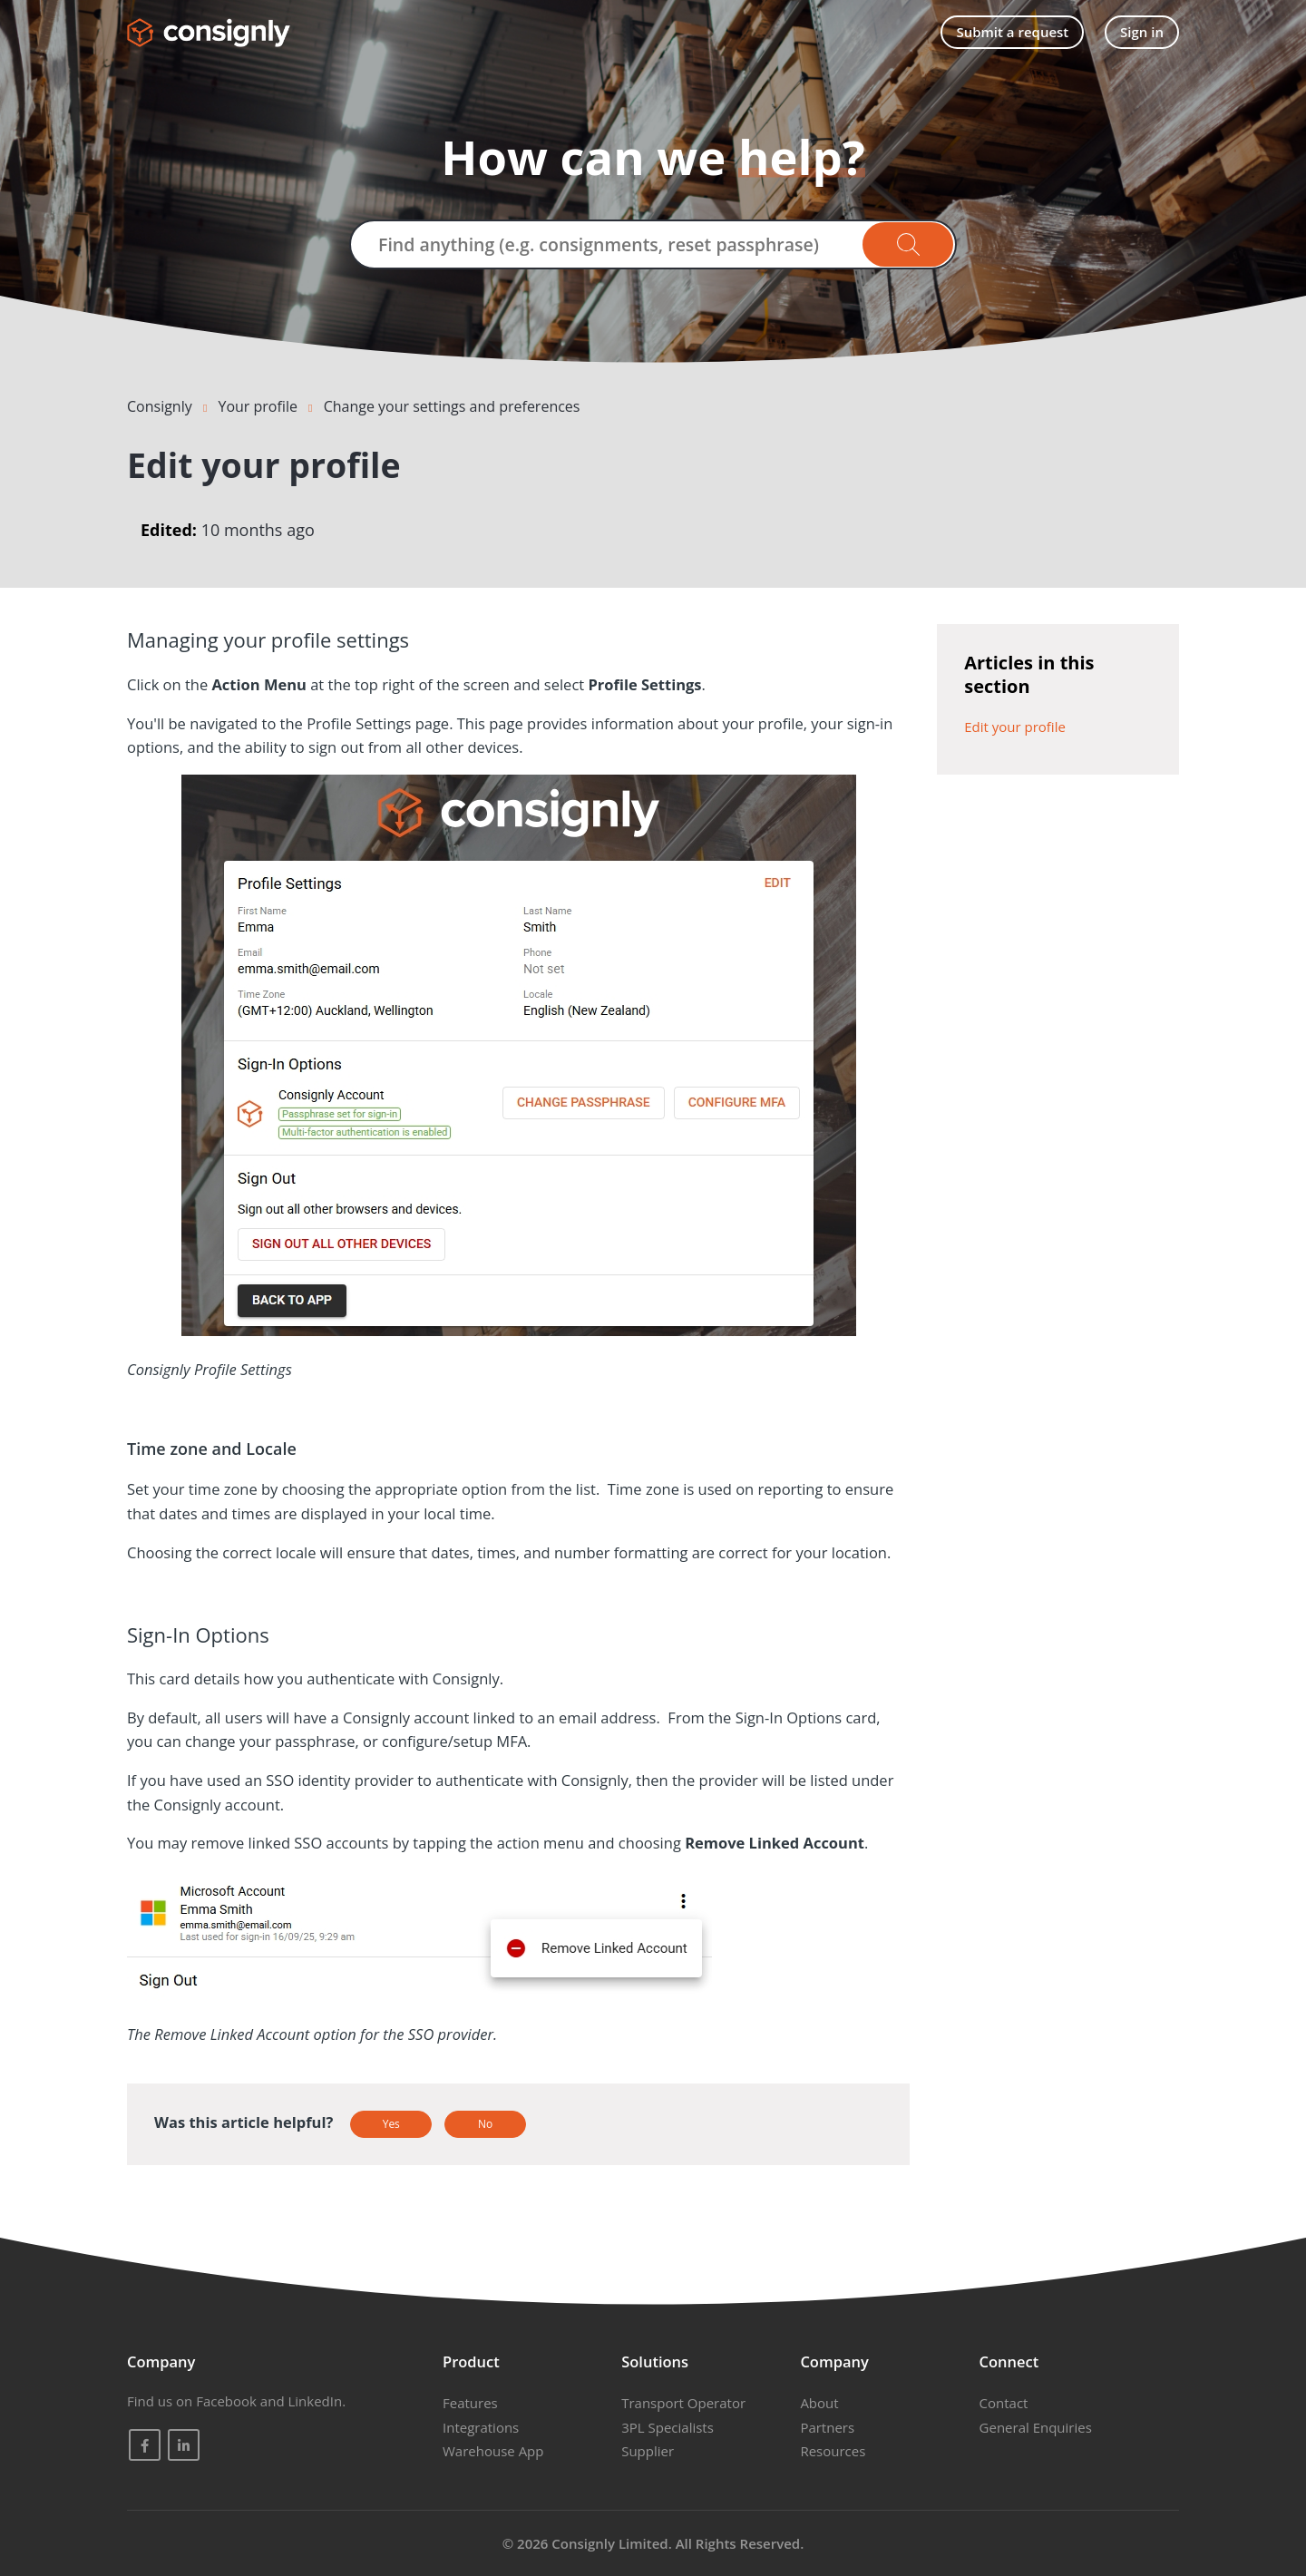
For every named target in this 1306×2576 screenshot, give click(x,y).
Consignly (159, 406)
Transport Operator (683, 2403)
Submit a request (1012, 32)
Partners (827, 2427)
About (819, 2403)
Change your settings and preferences (452, 406)
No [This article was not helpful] (485, 2124)
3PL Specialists (667, 2427)
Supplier (647, 2451)
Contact (1004, 2403)
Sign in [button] (1142, 32)
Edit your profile (1015, 726)
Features (470, 2403)
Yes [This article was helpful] (391, 2124)
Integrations (481, 2427)
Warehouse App (493, 2451)
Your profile (257, 406)
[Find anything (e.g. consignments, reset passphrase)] (653, 244)
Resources (832, 2451)
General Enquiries (1036, 2427)
